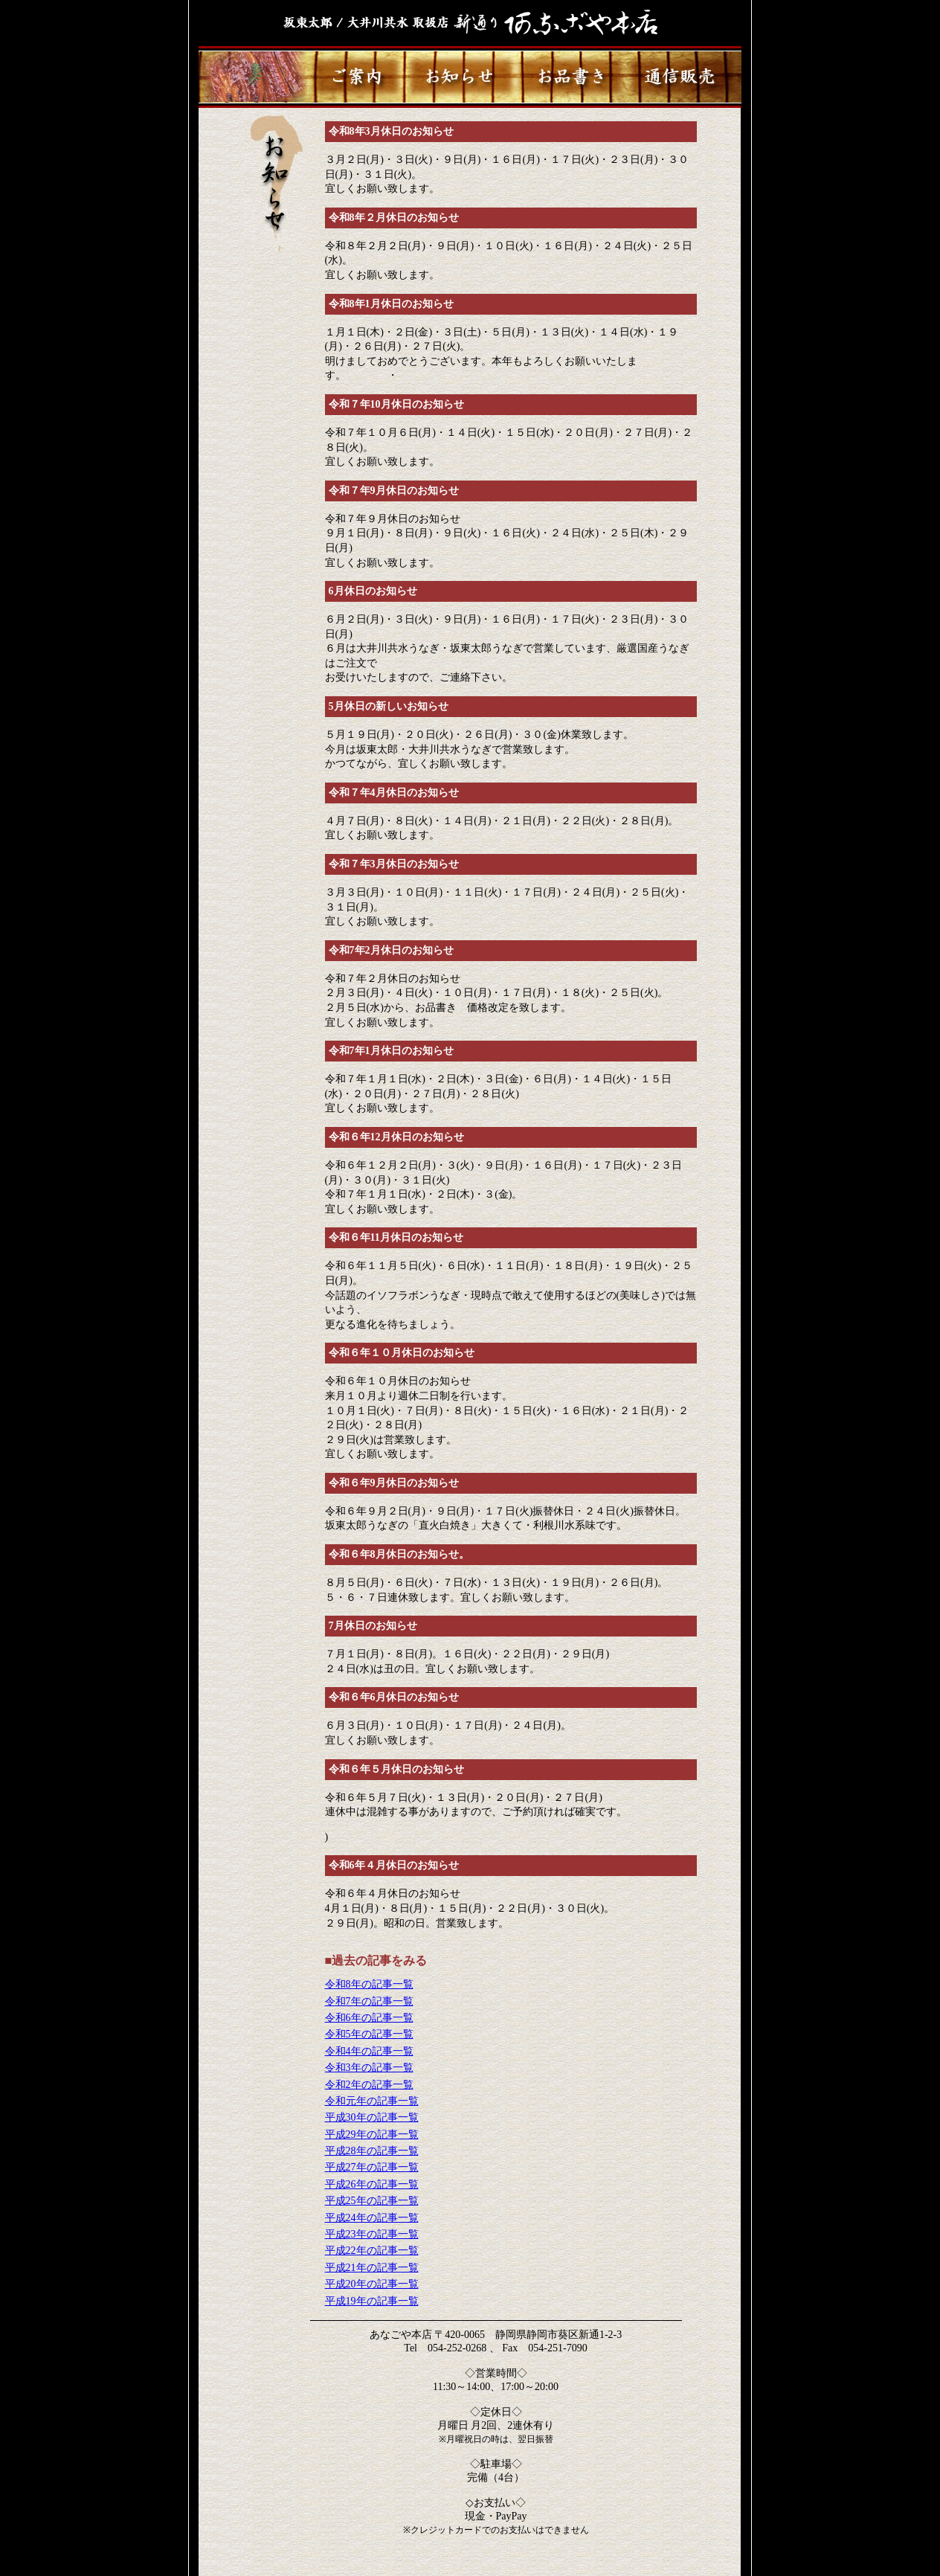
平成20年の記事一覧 (372, 2284)
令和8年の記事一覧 (369, 1984)
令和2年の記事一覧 (369, 2084)
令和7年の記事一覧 (369, 2001)
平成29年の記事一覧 (372, 2134)
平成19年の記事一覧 (372, 2301)
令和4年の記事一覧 (369, 2051)
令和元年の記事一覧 (372, 2101)
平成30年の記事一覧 (372, 2117)
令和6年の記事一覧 (369, 2017)
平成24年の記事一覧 (372, 2217)
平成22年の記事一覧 (372, 2250)
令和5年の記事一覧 (369, 2034)
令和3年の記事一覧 (369, 2067)
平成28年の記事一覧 (372, 2150)
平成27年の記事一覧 (372, 2167)
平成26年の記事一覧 (372, 2184)
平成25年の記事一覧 (372, 2200)
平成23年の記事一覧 (372, 2234)
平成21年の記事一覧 (372, 2267)
